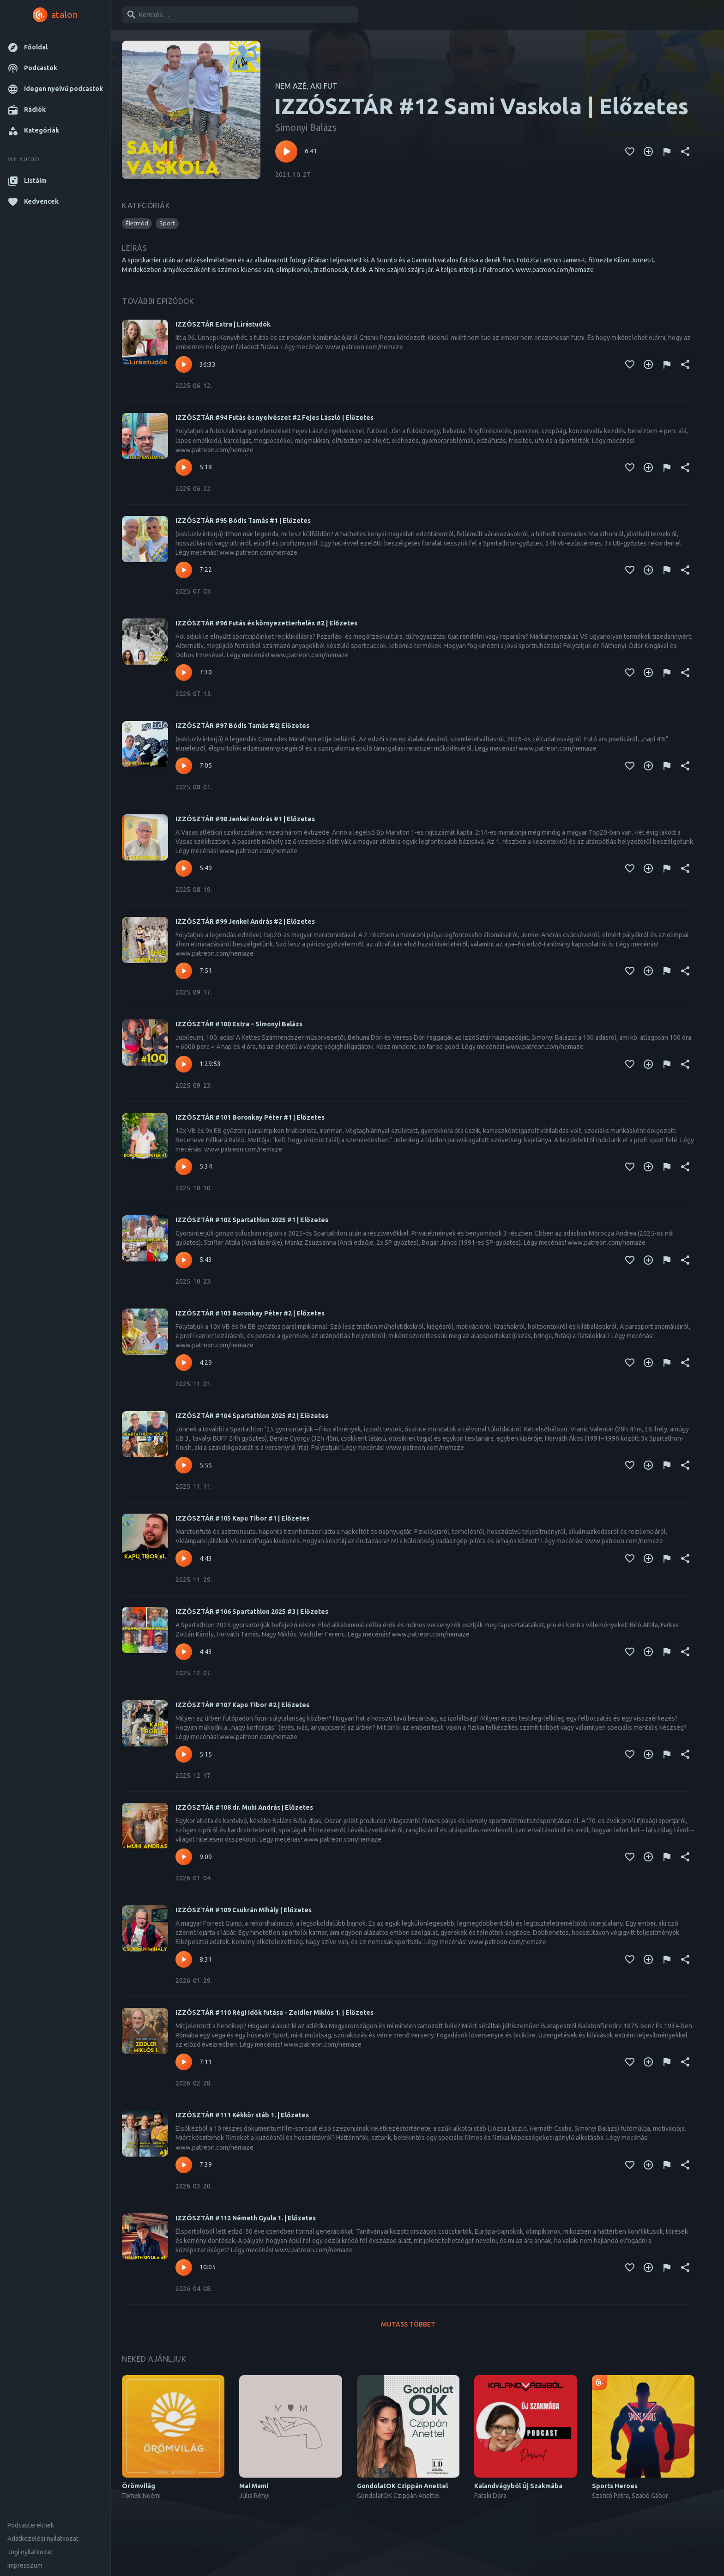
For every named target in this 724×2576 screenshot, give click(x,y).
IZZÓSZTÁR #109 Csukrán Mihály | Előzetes (243, 1910)
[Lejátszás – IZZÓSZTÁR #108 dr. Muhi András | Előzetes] (183, 1857)
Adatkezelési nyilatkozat (42, 2538)
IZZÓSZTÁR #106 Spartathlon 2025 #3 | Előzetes (251, 1611)
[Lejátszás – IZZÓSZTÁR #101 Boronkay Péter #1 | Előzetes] (183, 1166)
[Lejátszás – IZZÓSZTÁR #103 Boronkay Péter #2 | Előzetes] (183, 1362)
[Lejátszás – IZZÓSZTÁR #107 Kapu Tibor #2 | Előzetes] (183, 1754)
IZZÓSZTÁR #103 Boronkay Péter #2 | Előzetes (250, 1313)
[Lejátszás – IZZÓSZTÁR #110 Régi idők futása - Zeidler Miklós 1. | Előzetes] (183, 2062)
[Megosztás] (685, 151)
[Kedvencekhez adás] (630, 151)
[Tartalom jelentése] (667, 151)
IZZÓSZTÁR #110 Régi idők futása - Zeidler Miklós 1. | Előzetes (274, 2012)
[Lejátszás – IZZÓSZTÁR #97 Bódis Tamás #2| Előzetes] (183, 766)
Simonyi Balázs (306, 127)
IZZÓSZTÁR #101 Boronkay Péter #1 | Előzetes (250, 1117)
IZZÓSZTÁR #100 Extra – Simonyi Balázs (238, 1024)
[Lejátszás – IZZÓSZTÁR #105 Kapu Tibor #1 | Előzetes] (183, 1558)
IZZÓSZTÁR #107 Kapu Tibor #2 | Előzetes (242, 1705)
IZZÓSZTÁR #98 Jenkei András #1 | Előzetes (245, 819)
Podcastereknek (30, 2525)
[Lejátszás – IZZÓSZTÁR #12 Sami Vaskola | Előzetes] (286, 151)
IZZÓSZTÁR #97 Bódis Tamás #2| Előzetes (242, 725)
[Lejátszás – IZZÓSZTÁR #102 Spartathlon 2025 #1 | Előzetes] (183, 1260)
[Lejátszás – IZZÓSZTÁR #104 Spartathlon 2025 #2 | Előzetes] (183, 1465)
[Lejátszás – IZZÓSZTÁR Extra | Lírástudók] (183, 364)
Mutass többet (408, 2324)
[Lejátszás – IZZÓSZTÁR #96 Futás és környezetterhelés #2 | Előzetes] (183, 672)
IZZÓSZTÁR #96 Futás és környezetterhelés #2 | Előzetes (266, 623)
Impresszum (24, 2565)
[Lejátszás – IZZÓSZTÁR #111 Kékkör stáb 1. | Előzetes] (183, 2165)
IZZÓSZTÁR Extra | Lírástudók (223, 324)
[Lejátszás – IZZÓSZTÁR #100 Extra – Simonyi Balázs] (183, 1064)
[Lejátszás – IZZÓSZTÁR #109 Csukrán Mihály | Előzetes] (183, 1959)
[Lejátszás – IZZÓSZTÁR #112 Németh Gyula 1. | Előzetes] (183, 2267)
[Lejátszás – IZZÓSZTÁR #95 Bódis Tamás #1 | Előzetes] (183, 570)
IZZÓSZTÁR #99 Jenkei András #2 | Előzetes (245, 921)
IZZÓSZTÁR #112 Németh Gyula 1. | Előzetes (245, 2218)
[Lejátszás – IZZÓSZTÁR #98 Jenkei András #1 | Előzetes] (183, 868)
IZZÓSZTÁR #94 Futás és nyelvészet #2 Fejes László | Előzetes (274, 417)
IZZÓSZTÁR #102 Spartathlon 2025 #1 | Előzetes (251, 1220)
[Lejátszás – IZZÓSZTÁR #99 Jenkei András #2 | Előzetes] (183, 971)
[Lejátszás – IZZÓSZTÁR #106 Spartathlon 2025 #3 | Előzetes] (183, 1651)
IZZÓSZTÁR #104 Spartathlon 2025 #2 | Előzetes (251, 1415)
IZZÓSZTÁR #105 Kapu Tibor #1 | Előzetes (242, 1518)
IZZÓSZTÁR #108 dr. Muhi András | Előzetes (244, 1807)
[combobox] (238, 15)
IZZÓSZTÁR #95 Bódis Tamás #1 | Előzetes (243, 520)
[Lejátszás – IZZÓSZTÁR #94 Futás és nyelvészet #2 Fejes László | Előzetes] (183, 467)
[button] (55, 47)
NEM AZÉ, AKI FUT (306, 86)
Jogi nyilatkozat (30, 2552)
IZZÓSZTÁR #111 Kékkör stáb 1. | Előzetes (242, 2115)
